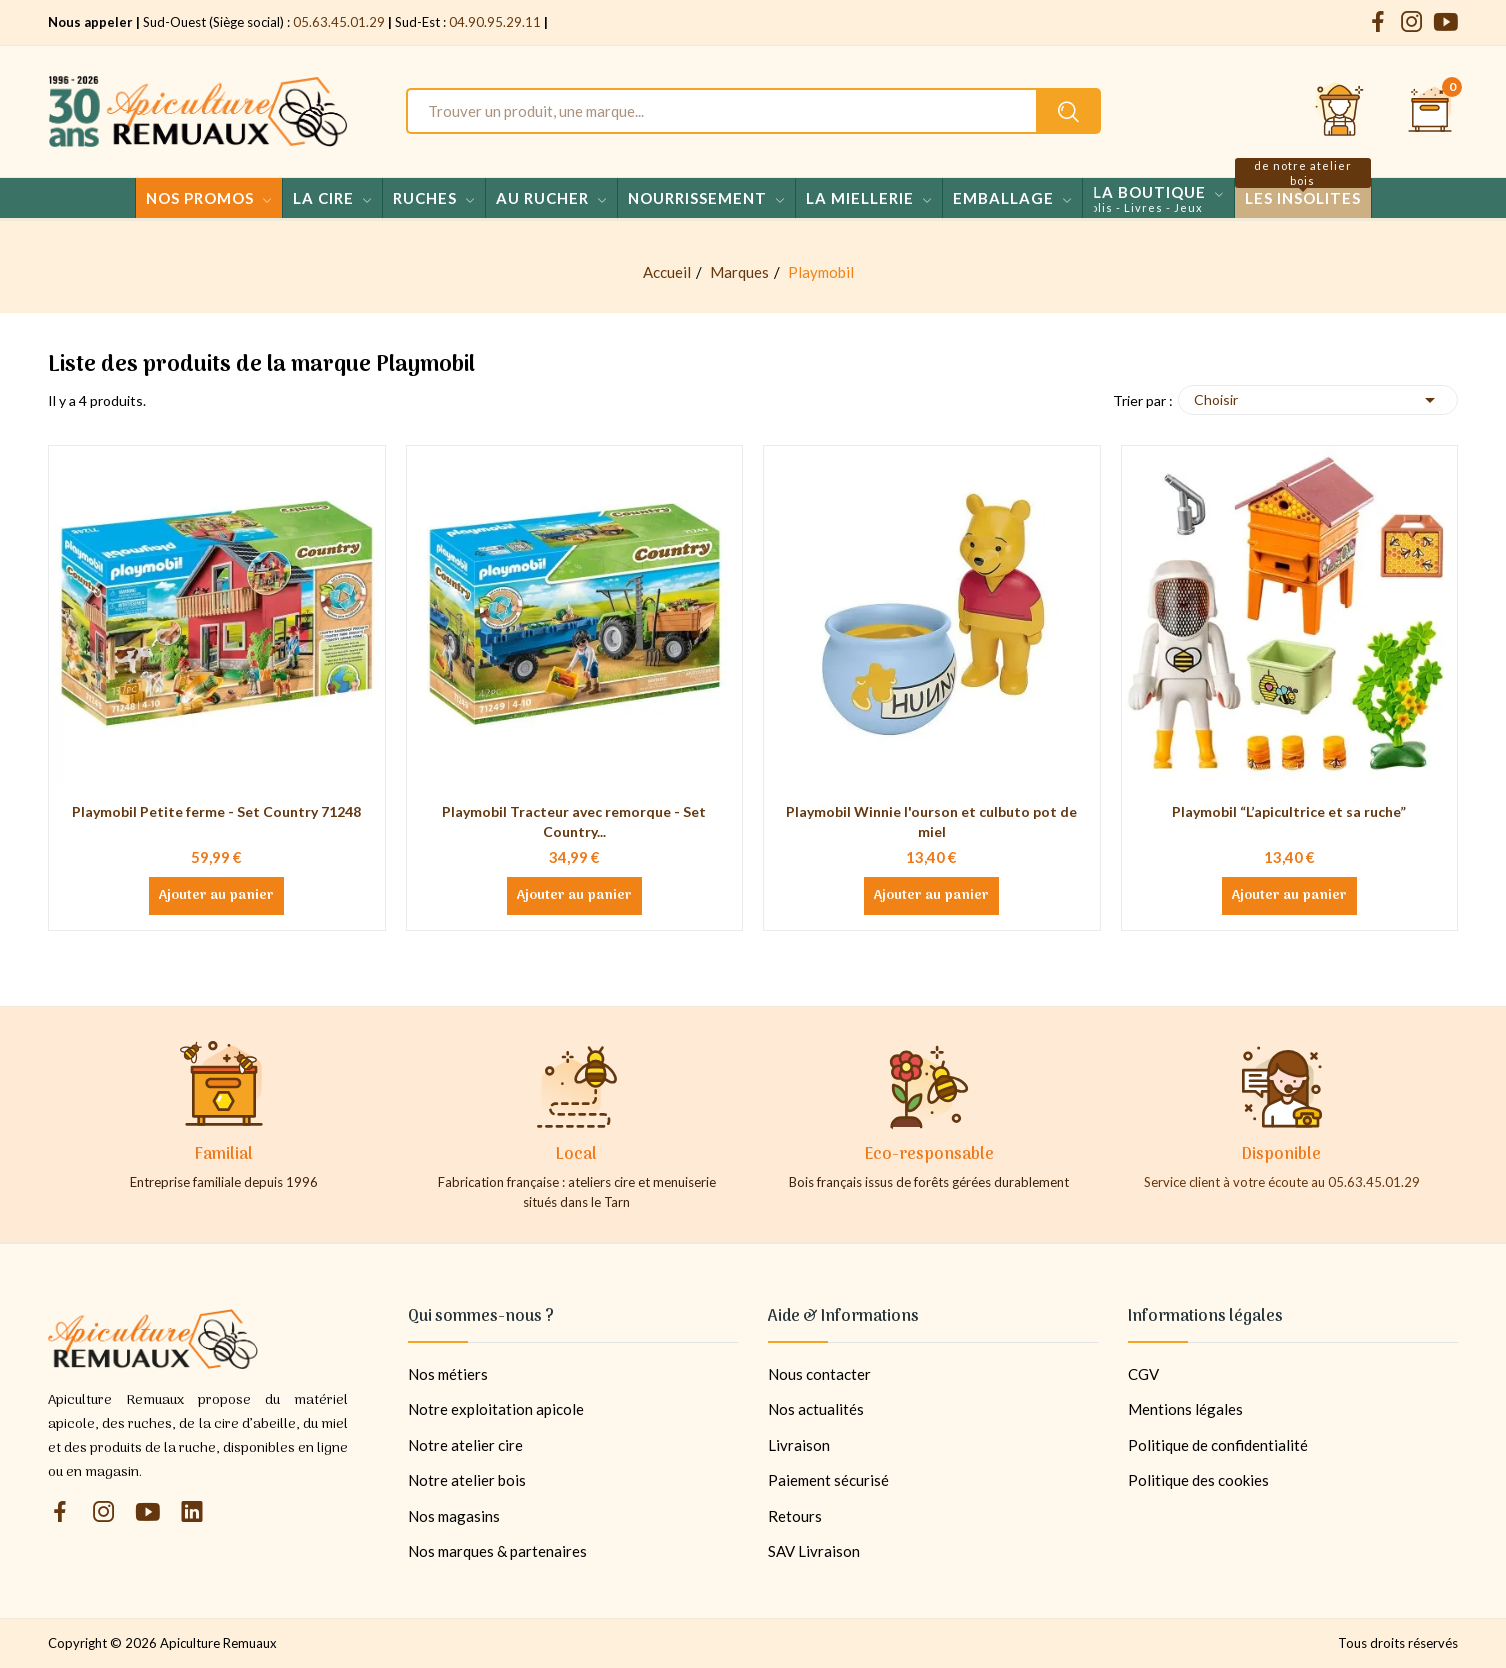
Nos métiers (448, 1374)
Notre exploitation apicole (496, 1409)
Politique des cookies (1198, 1480)
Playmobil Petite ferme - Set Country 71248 (216, 811)
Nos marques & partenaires (497, 1551)
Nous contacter (819, 1374)
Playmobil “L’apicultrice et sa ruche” (1289, 811)
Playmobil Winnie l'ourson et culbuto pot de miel (931, 821)
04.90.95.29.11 (495, 22)
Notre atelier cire (465, 1445)
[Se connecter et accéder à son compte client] (1340, 111)
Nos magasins (454, 1516)
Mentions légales (1185, 1409)
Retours (795, 1516)
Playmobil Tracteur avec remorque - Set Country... (574, 821)
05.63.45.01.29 (339, 22)
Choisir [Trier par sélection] (1318, 400)
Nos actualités (816, 1409)
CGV (1143, 1374)
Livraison (799, 1445)
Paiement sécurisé (828, 1480)
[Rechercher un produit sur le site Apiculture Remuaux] (1068, 111)
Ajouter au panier (216, 896)
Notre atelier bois (467, 1480)
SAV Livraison (814, 1551)
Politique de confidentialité (1218, 1445)
